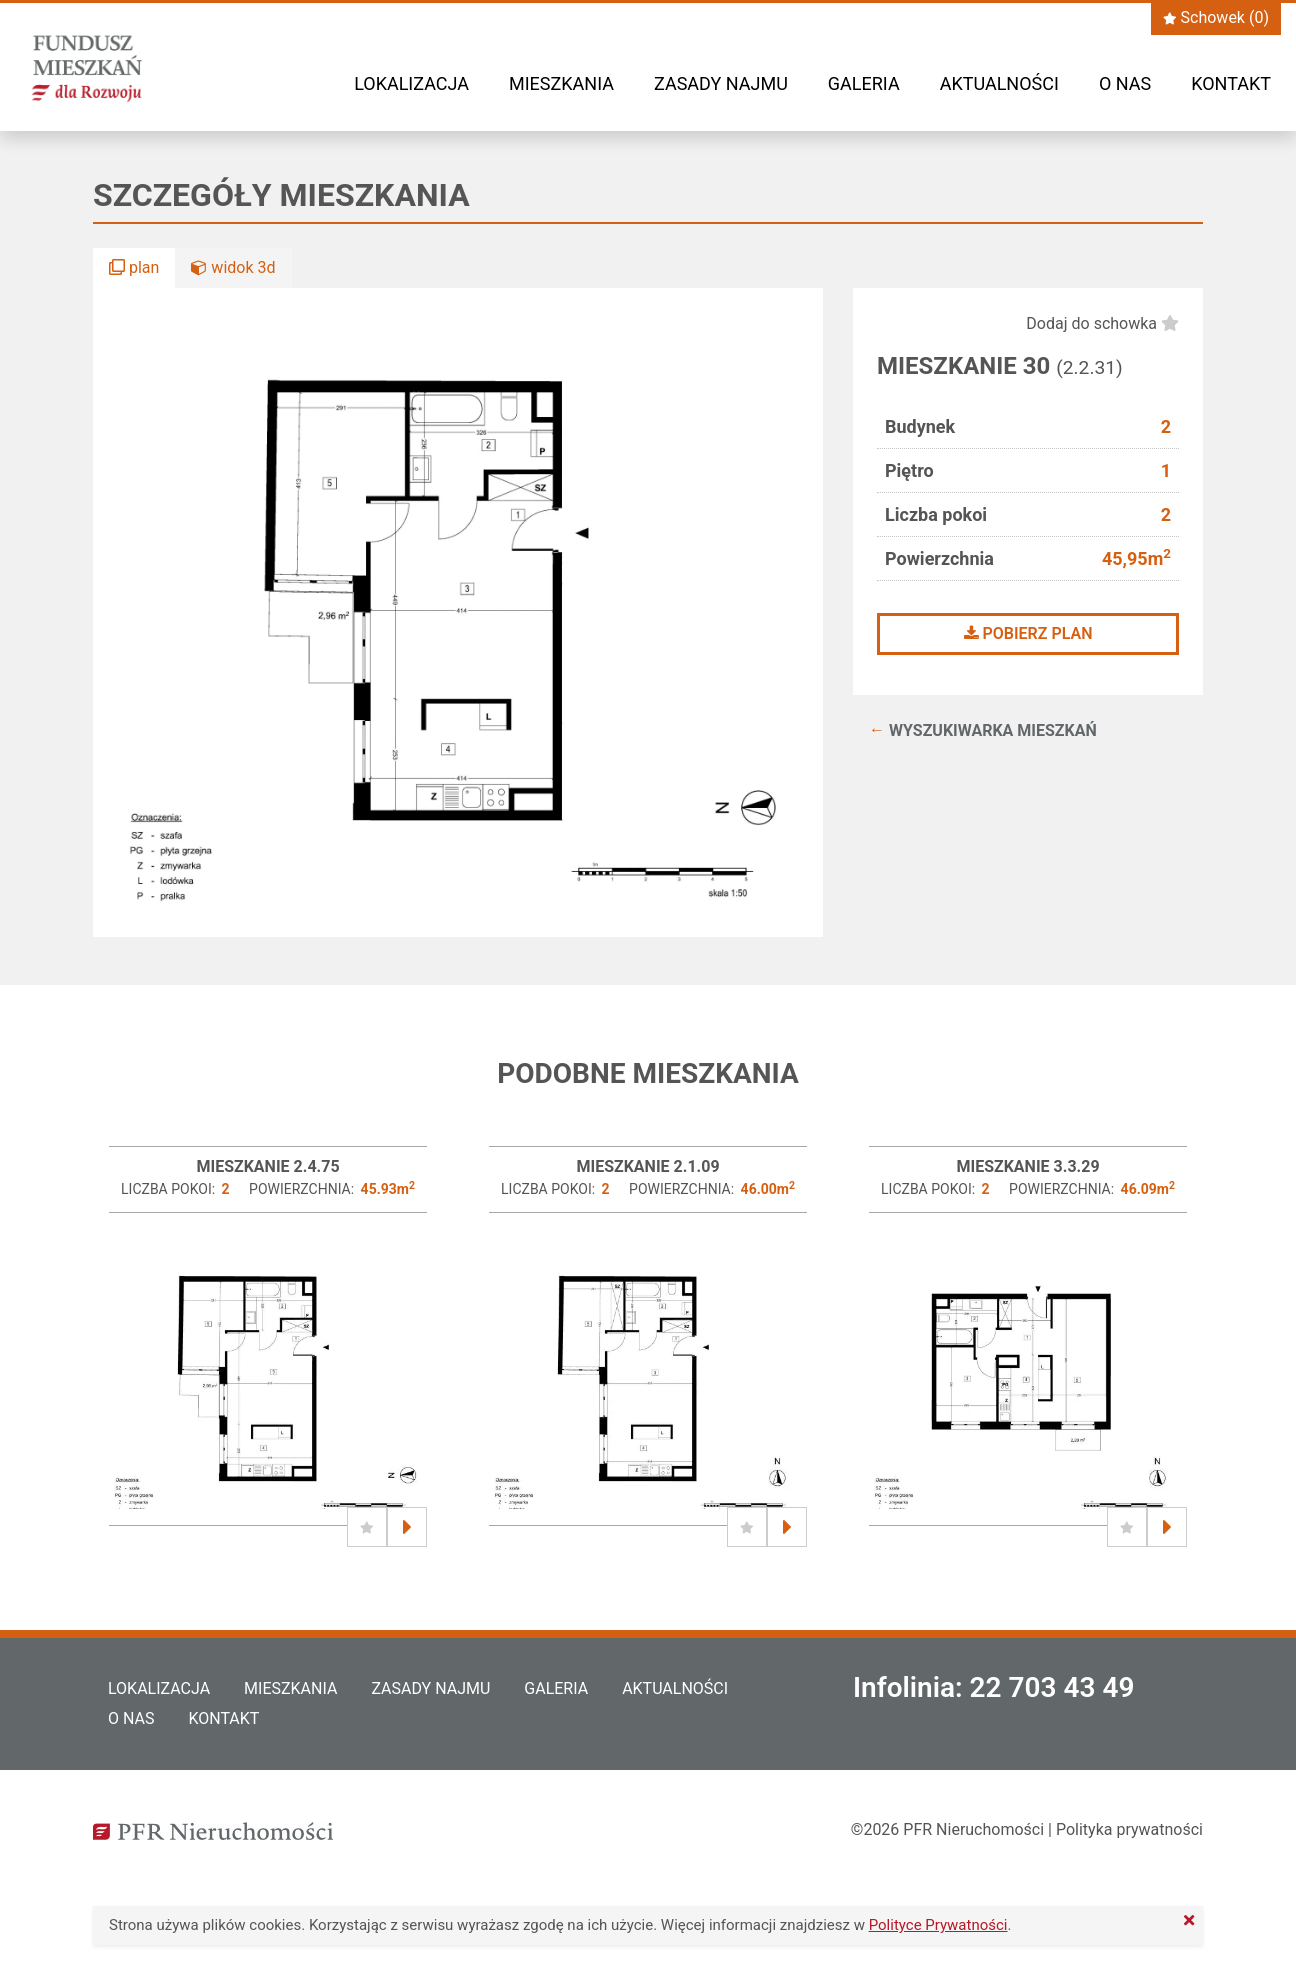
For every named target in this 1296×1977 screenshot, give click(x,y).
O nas (1125, 83)
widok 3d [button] (233, 267)
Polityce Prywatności (938, 1925)
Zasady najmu (721, 83)
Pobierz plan (1028, 633)
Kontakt (1231, 83)
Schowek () (1216, 17)
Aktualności (999, 83)
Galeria (864, 83)
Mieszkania (561, 83)
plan (134, 267)
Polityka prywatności (1129, 1829)
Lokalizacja (411, 83)
